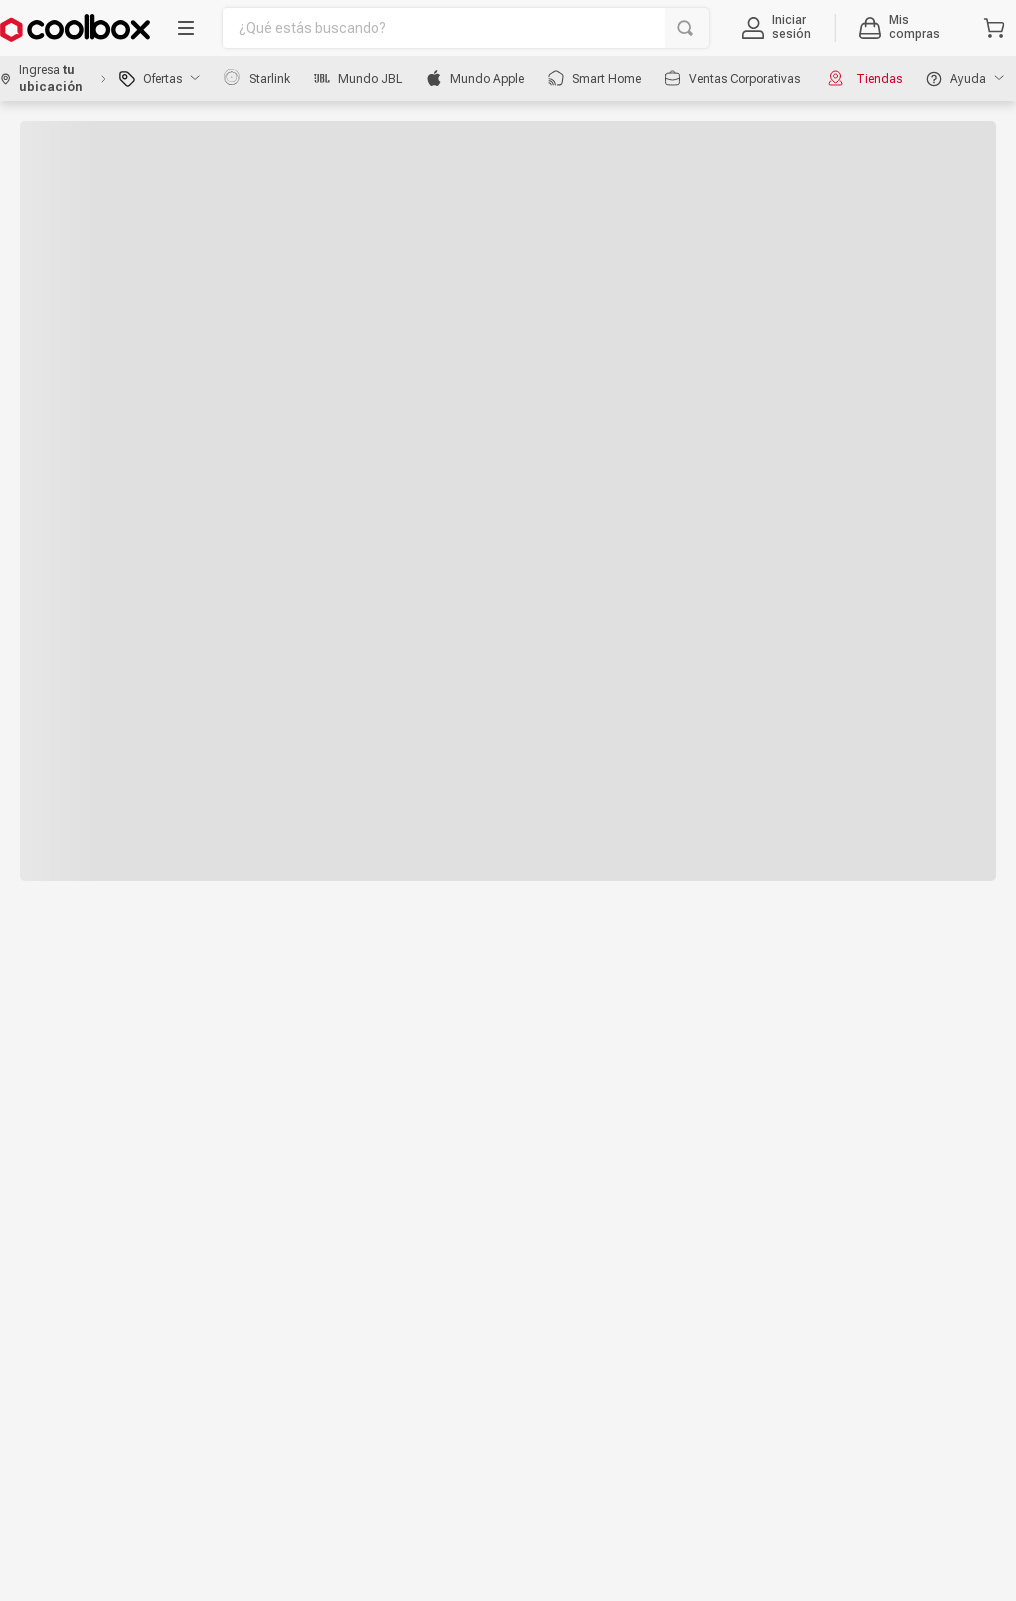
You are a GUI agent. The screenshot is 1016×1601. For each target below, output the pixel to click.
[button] (776, 28)
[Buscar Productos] (685, 28)
